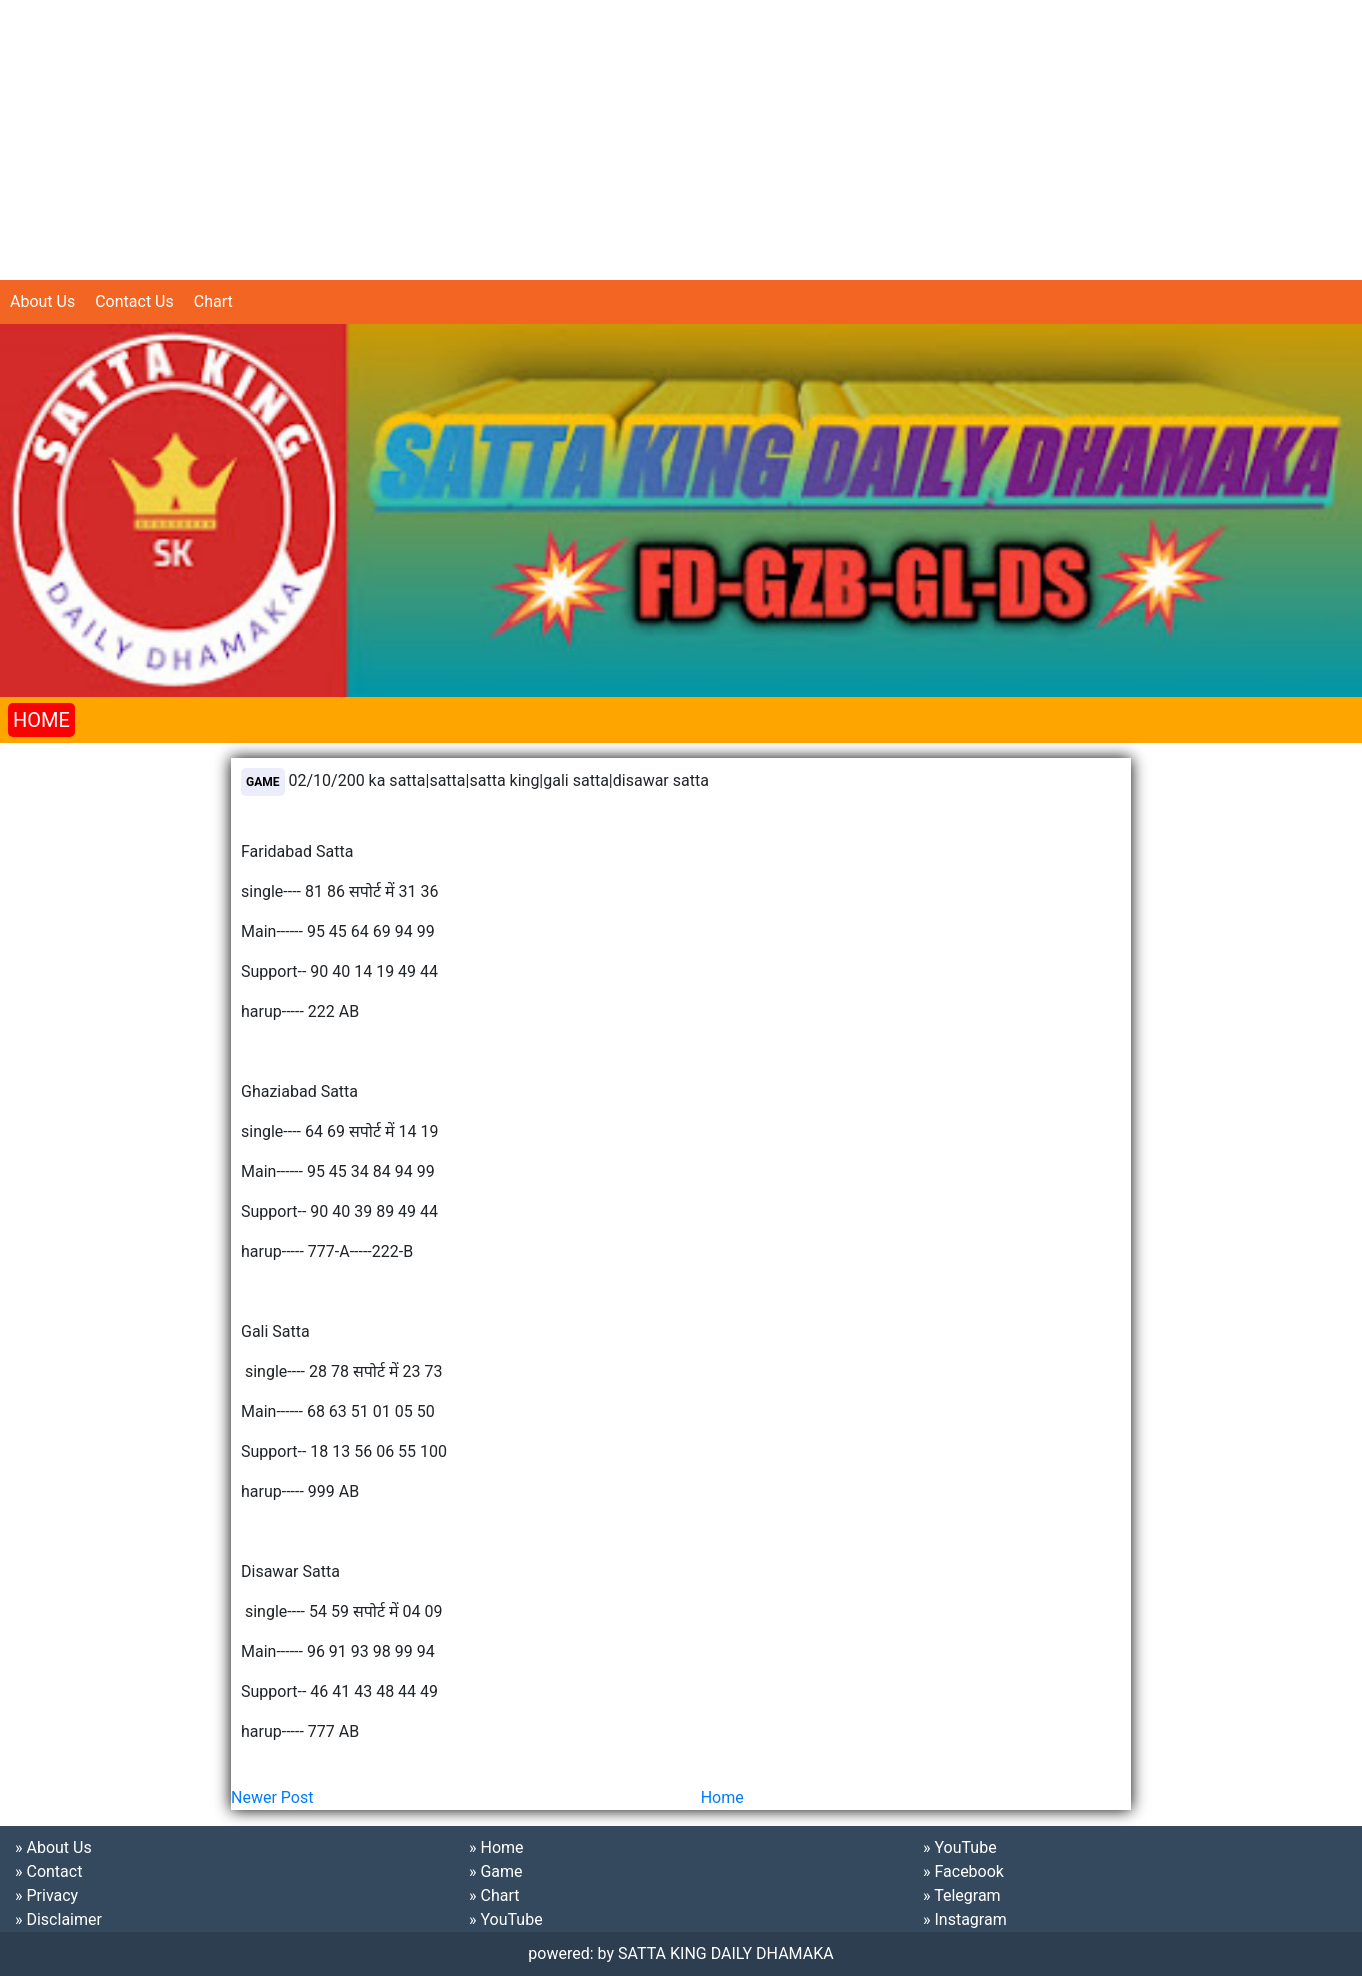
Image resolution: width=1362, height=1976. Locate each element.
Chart (213, 301)
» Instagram (965, 1919)
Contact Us (134, 301)
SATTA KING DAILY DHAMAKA (726, 1953)
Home (722, 1797)
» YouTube (506, 1919)
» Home (496, 1847)
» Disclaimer (58, 1919)
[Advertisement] (600, 140)
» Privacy (46, 1895)
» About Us (53, 1847)
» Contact (48, 1871)
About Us (42, 301)
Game (263, 782)
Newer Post (272, 1797)
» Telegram (962, 1895)
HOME (41, 720)
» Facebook (963, 1871)
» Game (496, 1871)
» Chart (494, 1895)
